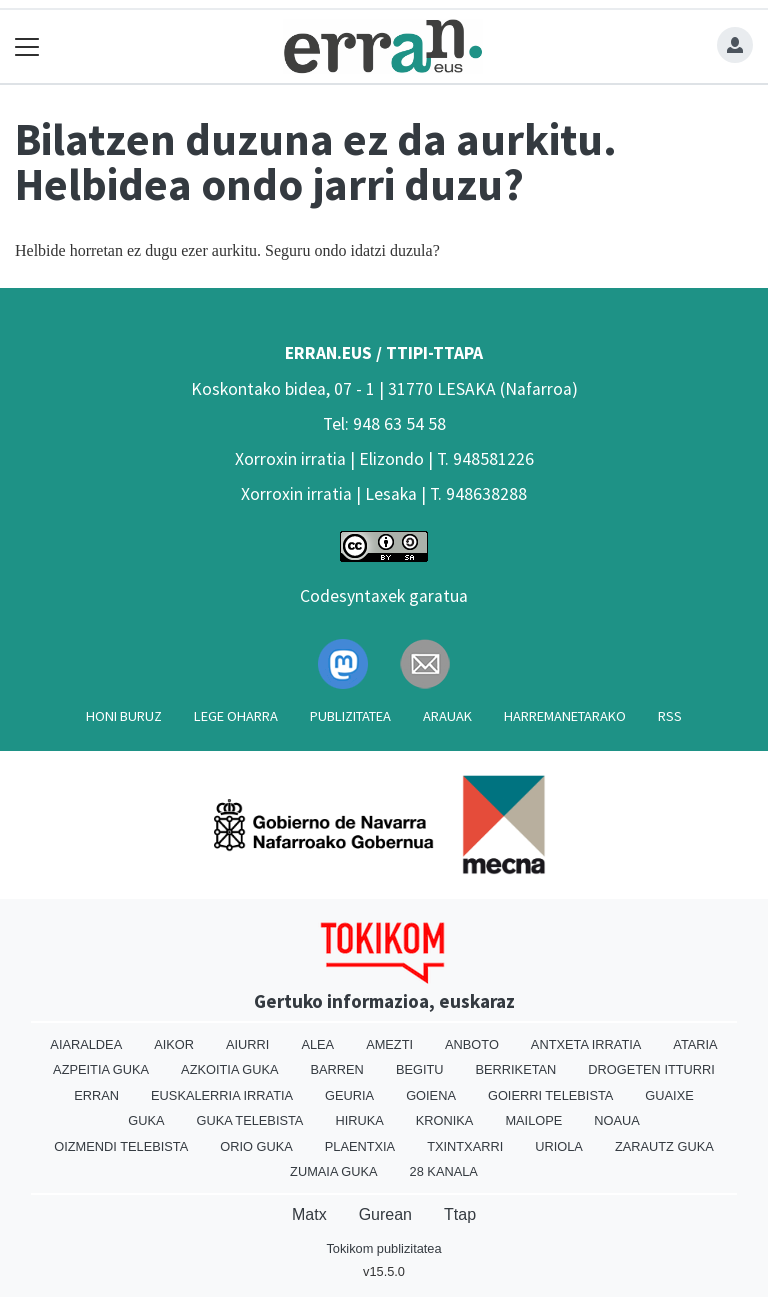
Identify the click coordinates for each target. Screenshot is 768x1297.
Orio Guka (256, 1146)
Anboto (472, 1044)
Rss (670, 716)
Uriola (559, 1146)
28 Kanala (444, 1171)
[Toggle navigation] (27, 46)
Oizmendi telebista (121, 1146)
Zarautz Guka (664, 1146)
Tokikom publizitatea (383, 1248)
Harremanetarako (565, 716)
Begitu (420, 1069)
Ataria (695, 1044)
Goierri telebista (550, 1095)
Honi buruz (124, 716)
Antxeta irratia (586, 1044)
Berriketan (516, 1069)
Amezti (389, 1044)
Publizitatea (350, 716)
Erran (96, 1095)
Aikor (174, 1044)
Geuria (349, 1095)
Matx (309, 1214)
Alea (317, 1044)
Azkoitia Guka (229, 1069)
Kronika (445, 1120)
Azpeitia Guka (101, 1069)
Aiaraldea (86, 1044)
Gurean (385, 1214)
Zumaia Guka (333, 1171)
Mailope (533, 1120)
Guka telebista (249, 1120)
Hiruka (359, 1120)
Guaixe (669, 1095)
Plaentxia (360, 1146)
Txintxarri (465, 1146)
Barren (337, 1069)
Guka (146, 1120)
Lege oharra (236, 716)
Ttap (460, 1214)
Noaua (617, 1120)
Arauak (447, 716)
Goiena (431, 1095)
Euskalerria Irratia (222, 1095)
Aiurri (247, 1044)
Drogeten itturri (651, 1069)
